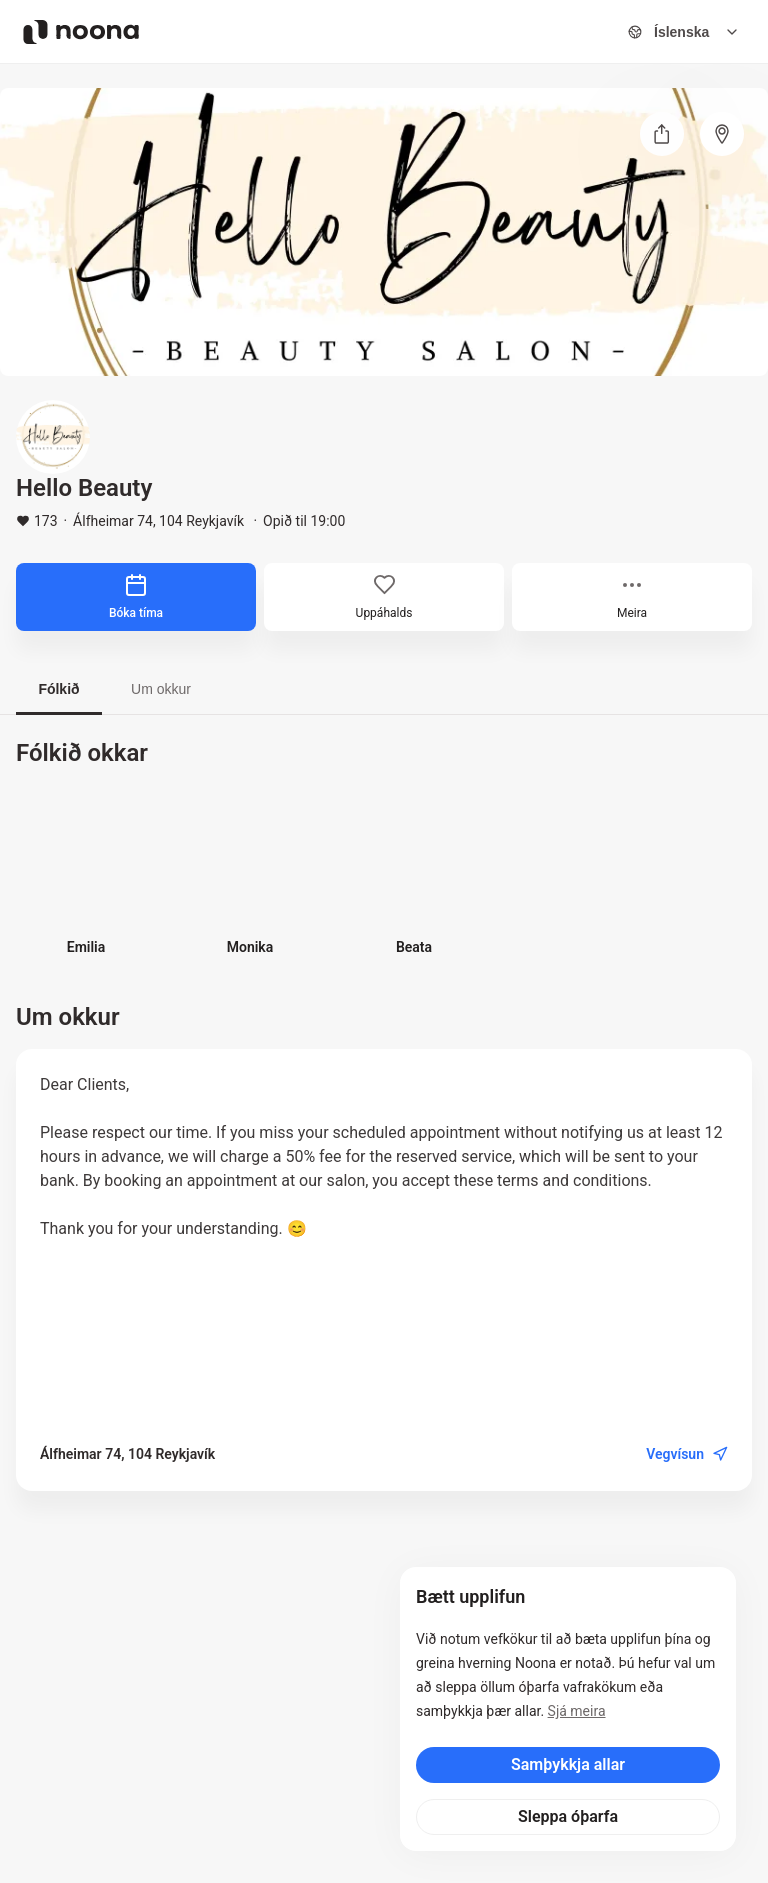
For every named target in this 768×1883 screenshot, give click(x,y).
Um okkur (161, 689)
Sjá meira (577, 1711)
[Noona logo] (81, 32)
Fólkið (58, 689)
